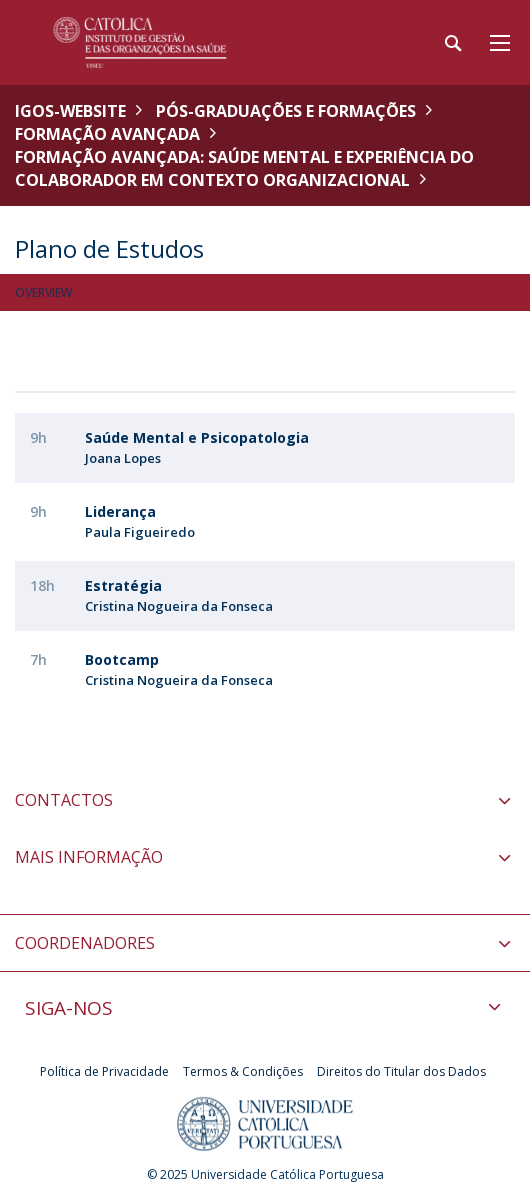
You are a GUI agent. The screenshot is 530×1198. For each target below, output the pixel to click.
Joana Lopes (123, 458)
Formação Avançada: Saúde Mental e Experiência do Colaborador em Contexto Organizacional (244, 168)
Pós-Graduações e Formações (286, 111)
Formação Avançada (107, 134)
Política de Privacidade (104, 1071)
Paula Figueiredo (140, 532)
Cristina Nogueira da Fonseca (179, 606)
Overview (43, 292)
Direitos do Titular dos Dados (401, 1071)
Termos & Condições (243, 1071)
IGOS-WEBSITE (70, 111)
